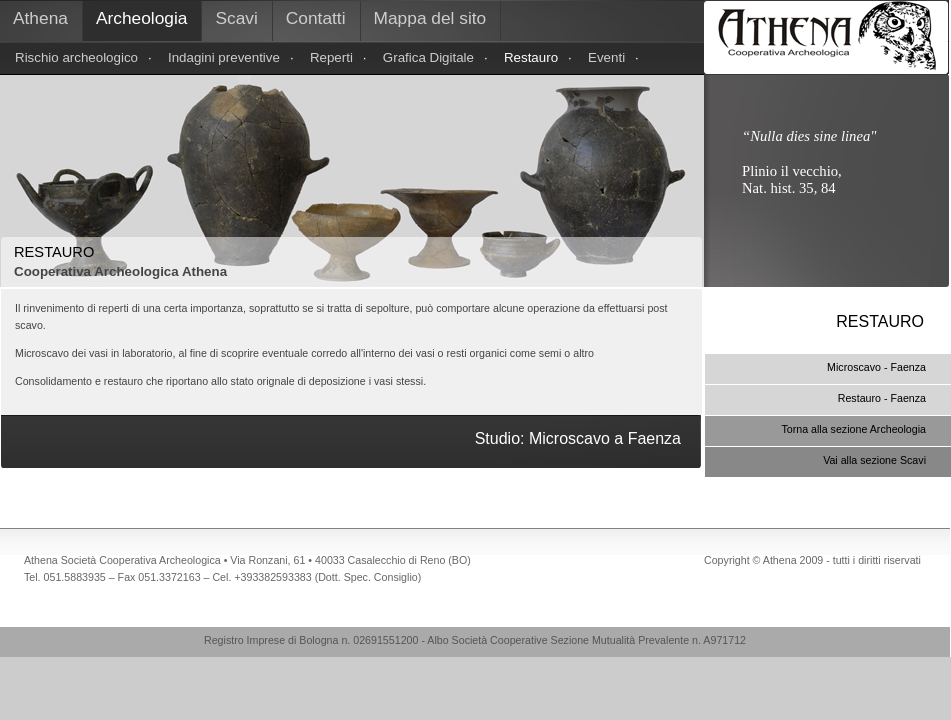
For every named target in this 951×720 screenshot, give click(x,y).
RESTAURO (880, 321)
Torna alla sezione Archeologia (853, 429)
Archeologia (142, 18)
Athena (40, 18)
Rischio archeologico (76, 57)
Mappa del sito (430, 18)
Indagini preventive (224, 57)
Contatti (316, 18)
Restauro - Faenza (882, 398)
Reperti (331, 57)
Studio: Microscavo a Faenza (578, 438)
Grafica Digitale (428, 57)
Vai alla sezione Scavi (874, 460)
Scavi (236, 18)
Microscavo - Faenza (876, 367)
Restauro (531, 57)
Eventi (606, 57)
